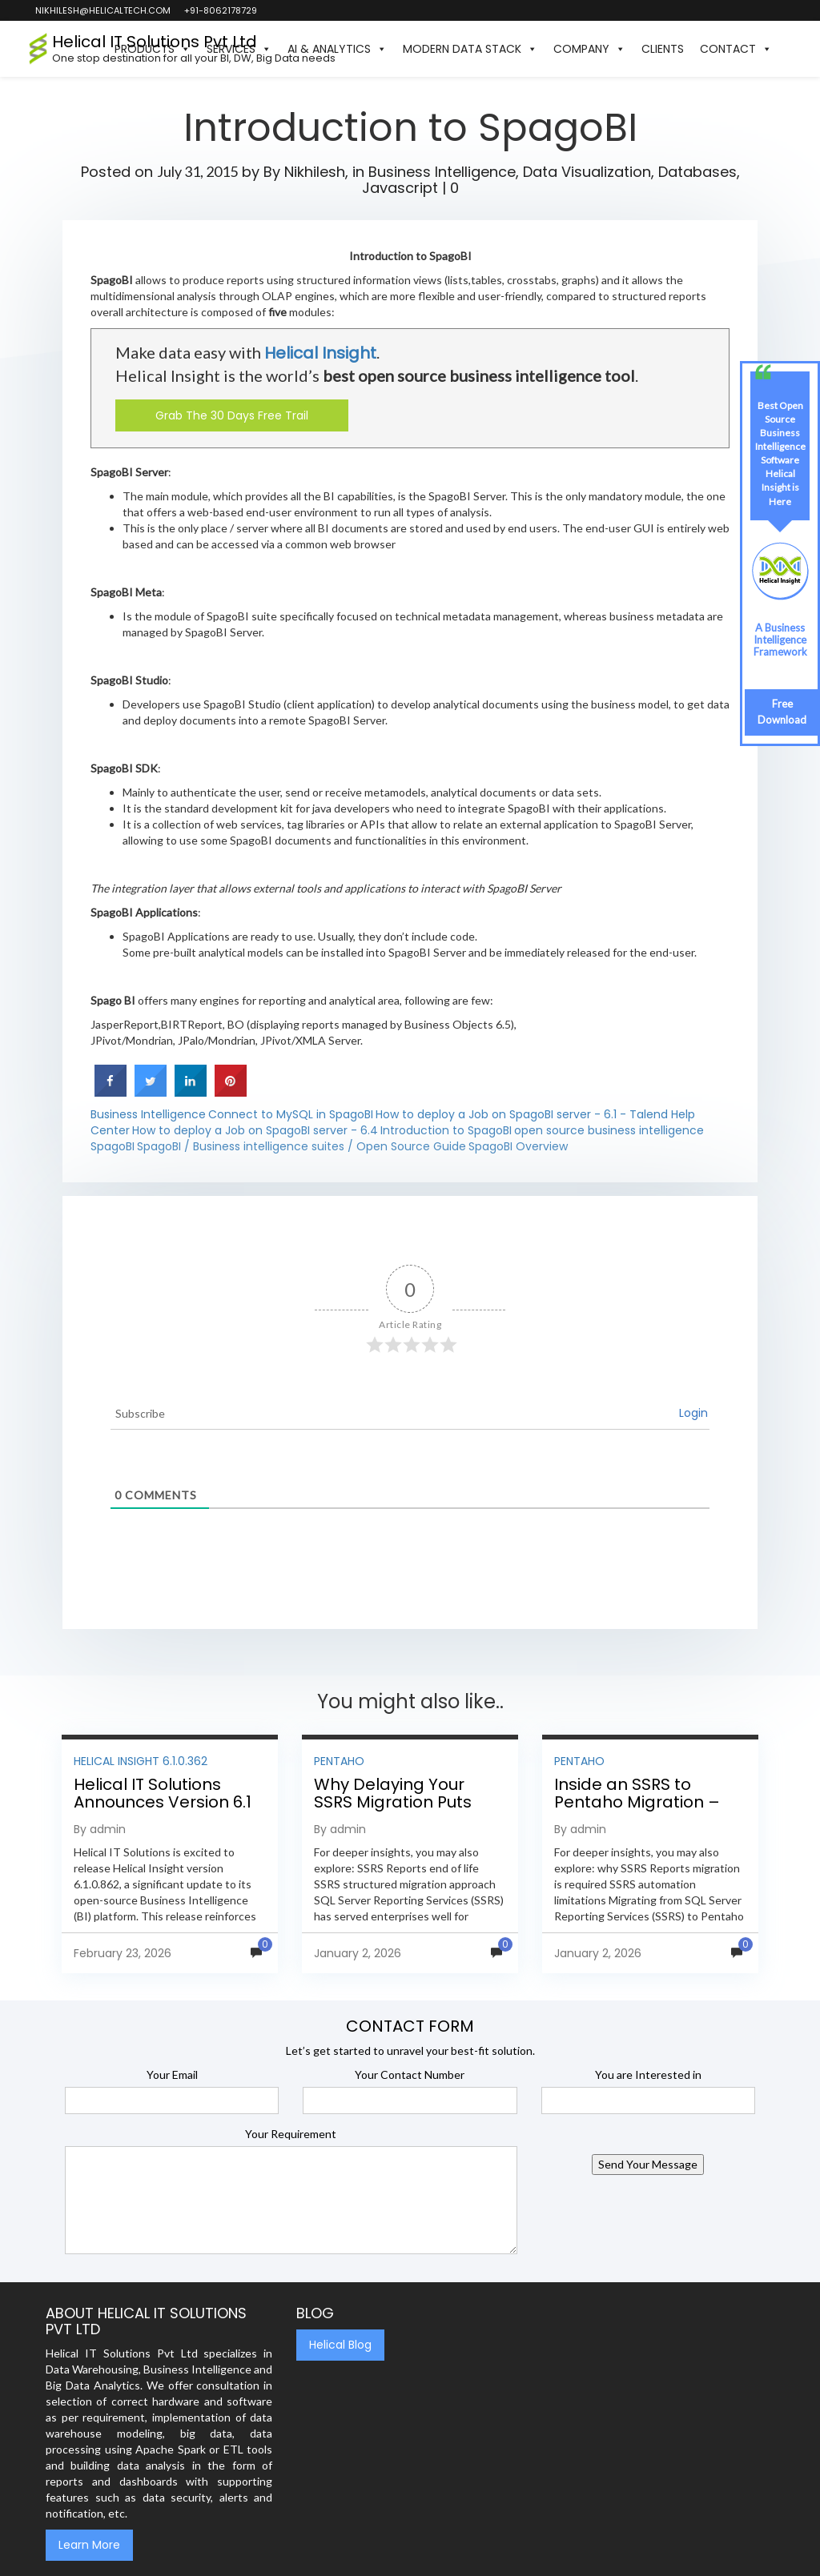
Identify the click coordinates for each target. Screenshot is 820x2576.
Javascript (400, 188)
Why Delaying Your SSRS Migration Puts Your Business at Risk (397, 1802)
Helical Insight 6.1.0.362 (140, 1761)
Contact (736, 49)
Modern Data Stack (470, 49)
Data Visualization (587, 172)
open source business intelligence (609, 1130)
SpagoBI (112, 1146)
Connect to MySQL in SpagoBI (290, 1114)
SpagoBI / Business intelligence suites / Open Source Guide (301, 1146)
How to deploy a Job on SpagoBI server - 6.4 (255, 1130)
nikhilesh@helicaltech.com (102, 10)
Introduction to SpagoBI (446, 1130)
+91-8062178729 (220, 10)
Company (589, 49)
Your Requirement (290, 2134)
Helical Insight (320, 353)
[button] (788, 49)
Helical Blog (340, 2345)
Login (693, 1413)
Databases (697, 172)
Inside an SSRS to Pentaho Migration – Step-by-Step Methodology (637, 1810)
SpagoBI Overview (518, 1146)
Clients (662, 49)
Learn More (89, 2545)
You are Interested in (648, 2074)
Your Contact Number (409, 2074)
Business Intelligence (442, 172)
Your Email (172, 2074)
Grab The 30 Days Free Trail (231, 415)
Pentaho (339, 1761)
